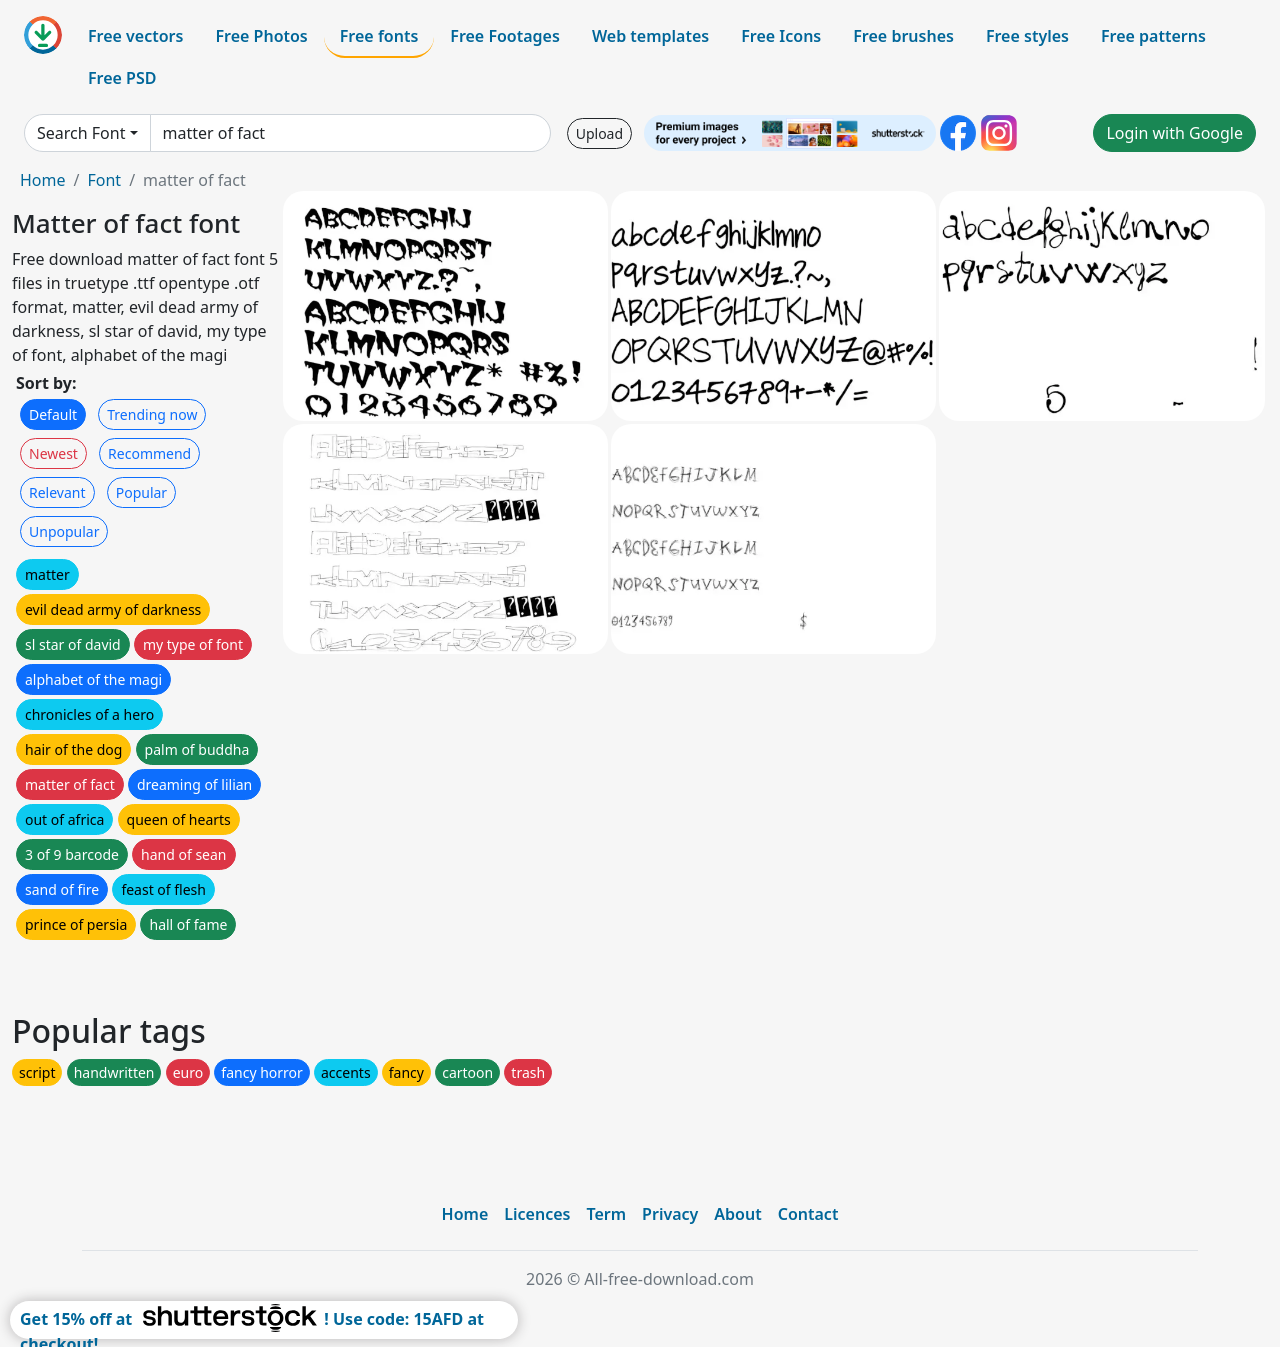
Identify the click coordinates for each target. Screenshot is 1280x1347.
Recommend (149, 453)
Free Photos (261, 36)
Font (104, 180)
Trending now (152, 414)
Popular (141, 492)
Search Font (81, 133)
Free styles (1027, 36)
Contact (808, 1214)
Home (43, 180)
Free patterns (1153, 36)
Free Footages (505, 36)
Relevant (57, 492)
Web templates (650, 36)
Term (606, 1214)
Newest (53, 453)
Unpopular (64, 531)
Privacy (670, 1214)
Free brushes (903, 36)
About (737, 1214)
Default (53, 414)
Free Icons (781, 36)
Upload (599, 133)
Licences (537, 1214)
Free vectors (135, 36)
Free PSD (122, 78)
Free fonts (379, 36)
